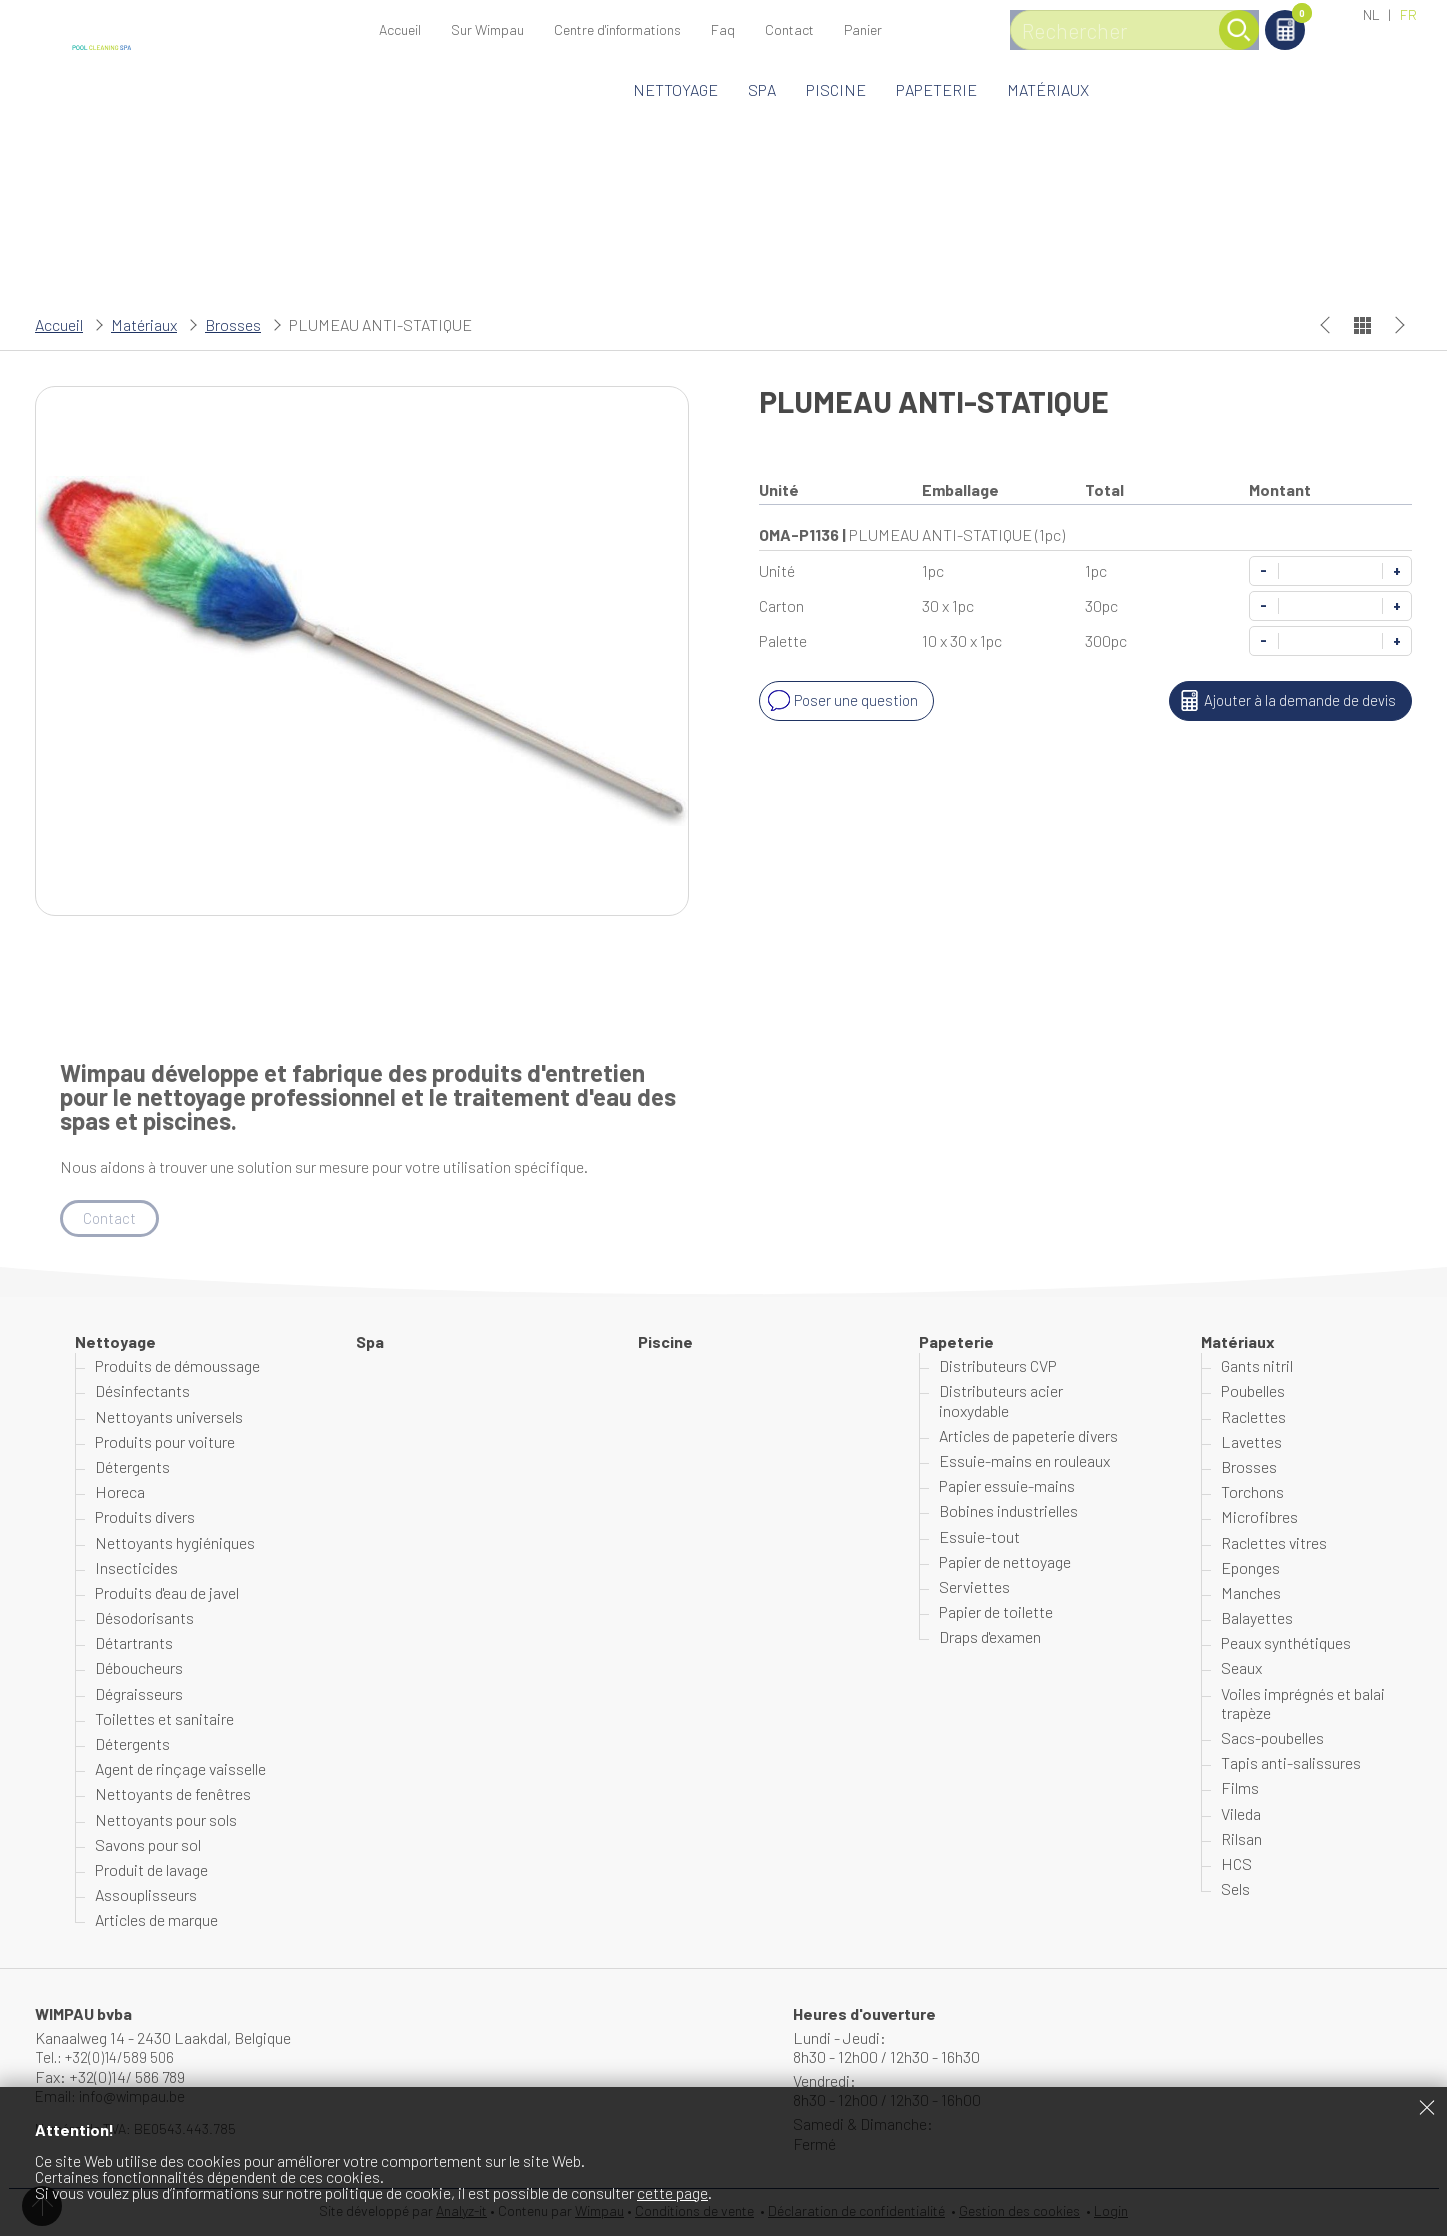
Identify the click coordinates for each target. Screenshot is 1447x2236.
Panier (1285, 16)
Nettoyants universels (169, 1417)
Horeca (120, 1492)
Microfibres (1259, 1518)
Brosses (233, 324)
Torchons (1252, 1492)
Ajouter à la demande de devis (1283, 701)
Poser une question (843, 701)
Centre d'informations (617, 29)
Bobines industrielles (1008, 1512)
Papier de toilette (996, 1612)
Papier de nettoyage (1005, 1562)
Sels (1235, 1889)
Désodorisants (144, 1618)
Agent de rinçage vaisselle (180, 1769)
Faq (723, 29)
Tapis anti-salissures (1291, 1763)
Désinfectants (142, 1392)
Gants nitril (1257, 1366)
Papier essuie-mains (1007, 1486)
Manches (1251, 1593)
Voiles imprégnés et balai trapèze (1303, 1704)
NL (1371, 14)
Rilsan (1241, 1839)
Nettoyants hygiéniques (175, 1543)
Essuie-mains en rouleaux (1024, 1461)
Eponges (1250, 1568)
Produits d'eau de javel (167, 1593)
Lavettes (1251, 1442)
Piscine (836, 89)
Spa (762, 89)
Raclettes (1253, 1417)
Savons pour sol (148, 1845)
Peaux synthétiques (1286, 1643)
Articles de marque (156, 1921)
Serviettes (974, 1587)
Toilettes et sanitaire (164, 1719)
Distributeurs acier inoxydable (1001, 1402)
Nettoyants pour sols (166, 1820)
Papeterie (936, 89)
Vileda (1241, 1814)
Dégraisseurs (139, 1694)
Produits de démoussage (177, 1366)
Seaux (1241, 1669)
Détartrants (134, 1643)
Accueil (400, 29)
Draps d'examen (990, 1637)
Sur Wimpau (487, 29)
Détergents (132, 1467)
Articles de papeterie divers (1028, 1436)
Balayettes (1257, 1618)
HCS (1236, 1864)
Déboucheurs (139, 1669)
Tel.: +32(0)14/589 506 (108, 2057)
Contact (789, 29)
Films (1240, 1789)
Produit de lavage (151, 1870)
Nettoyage (675, 89)
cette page (672, 2192)
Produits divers (145, 1518)
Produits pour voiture (165, 1442)
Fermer (1427, 2107)
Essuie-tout (979, 1537)
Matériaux (1048, 89)
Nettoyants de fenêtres (173, 1795)
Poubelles (1253, 1392)
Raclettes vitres (1274, 1543)
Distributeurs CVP (998, 1366)
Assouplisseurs (146, 1895)
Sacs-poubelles (1272, 1738)
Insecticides (136, 1568)
